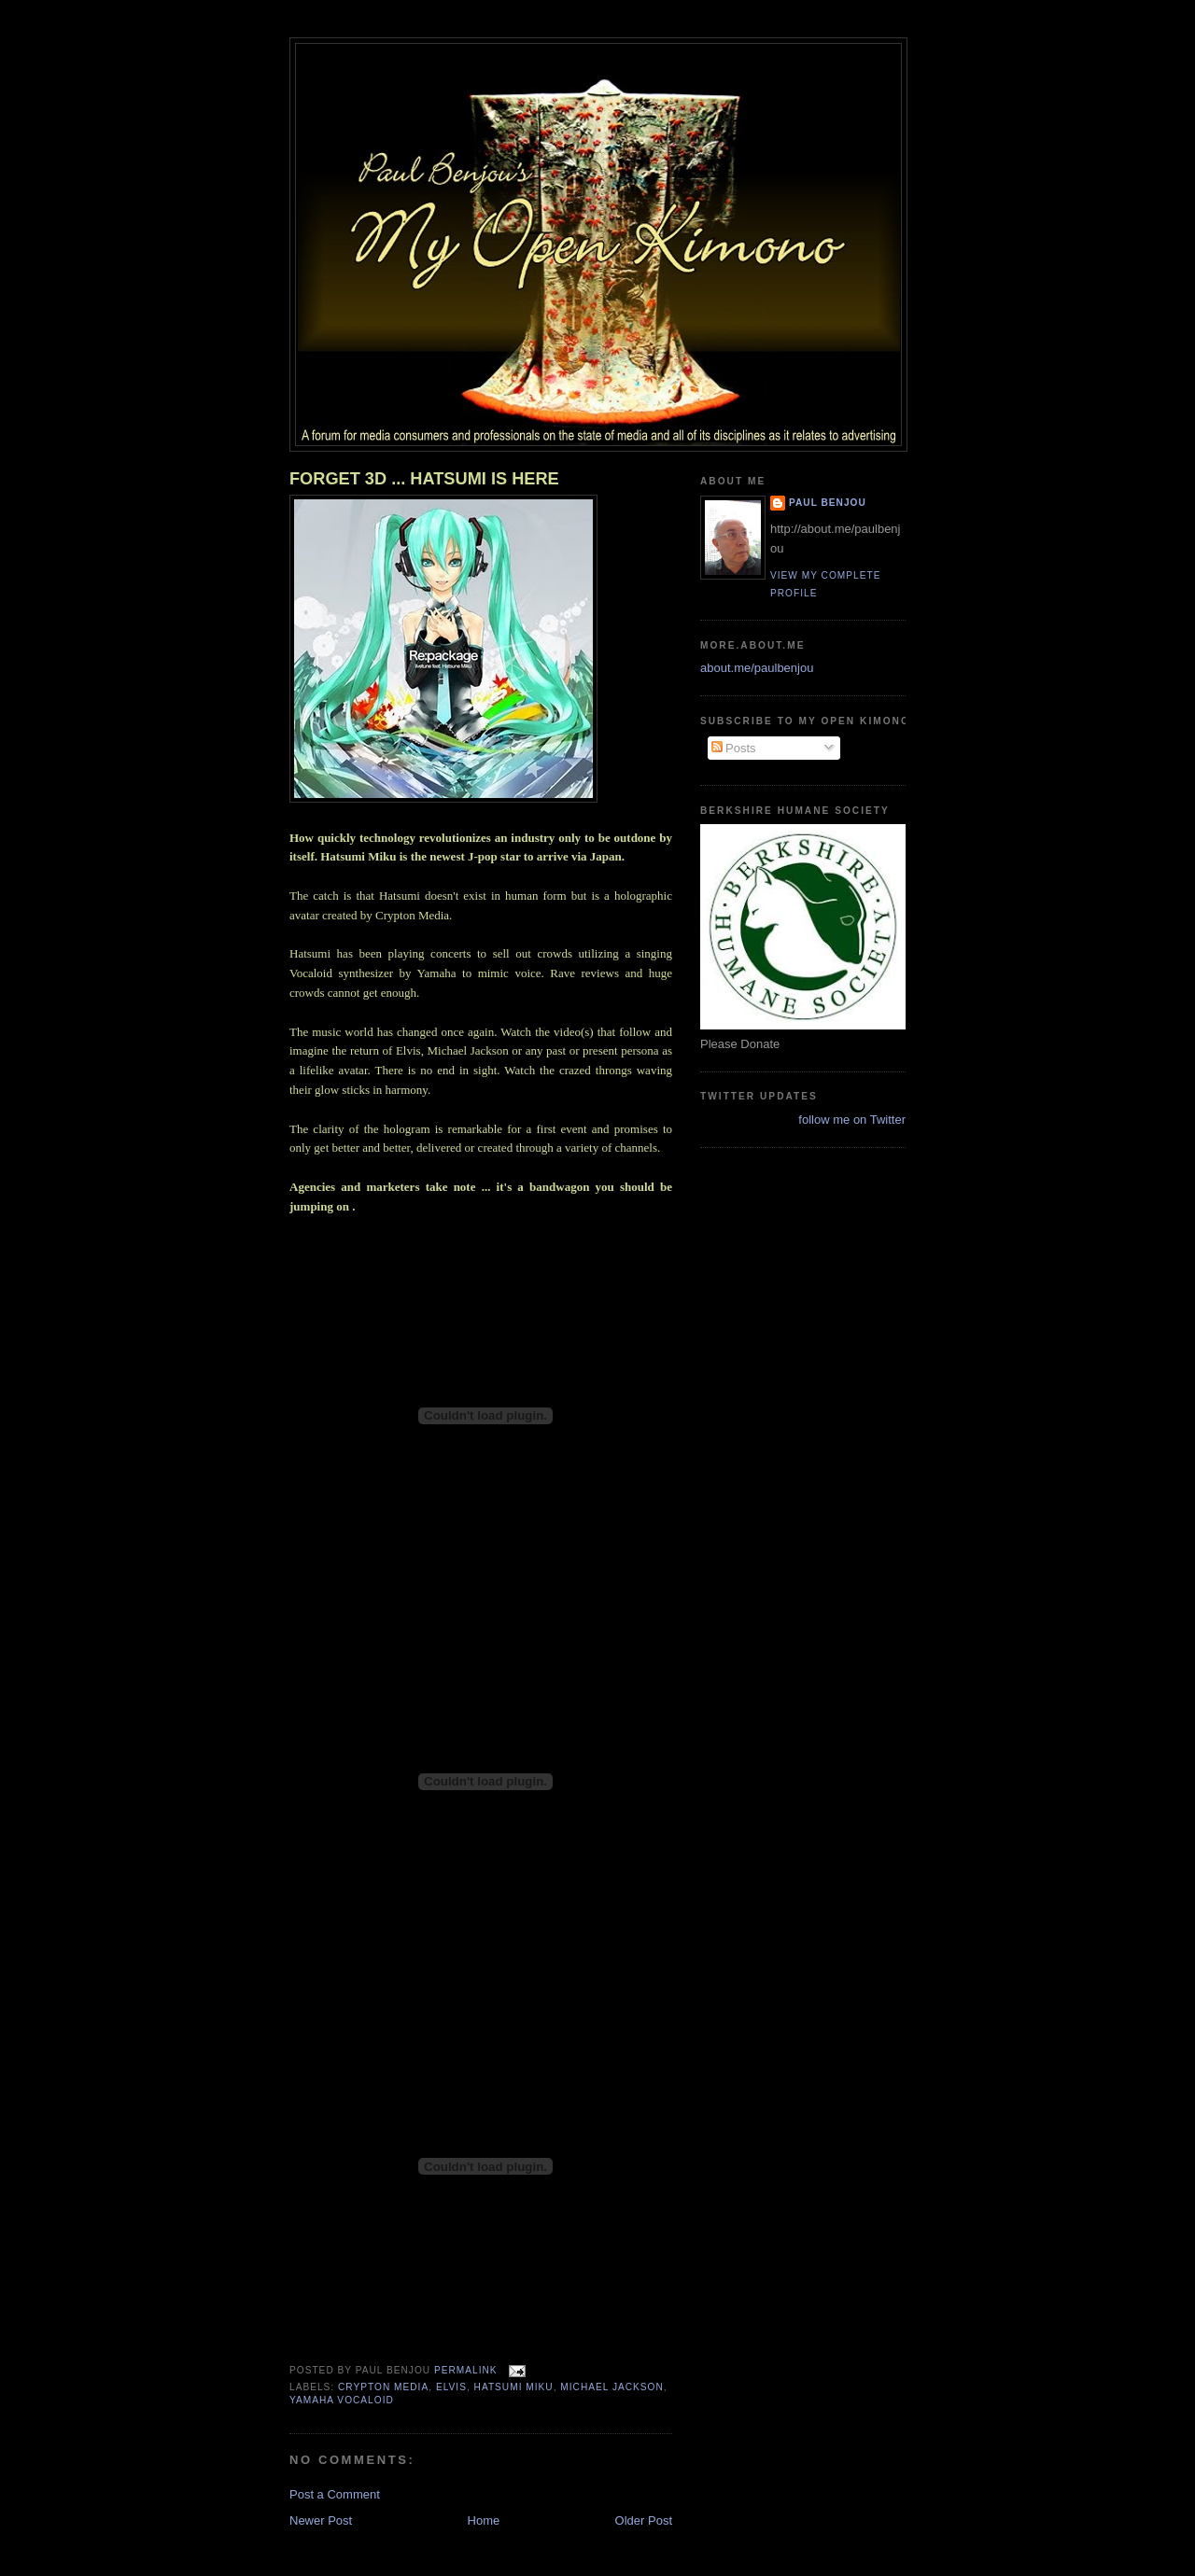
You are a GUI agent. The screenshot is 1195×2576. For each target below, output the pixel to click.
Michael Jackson (611, 2387)
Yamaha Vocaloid (341, 2400)
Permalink (466, 2370)
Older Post (643, 2520)
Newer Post (320, 2520)
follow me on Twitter (852, 1120)
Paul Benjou (827, 502)
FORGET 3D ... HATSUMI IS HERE (424, 478)
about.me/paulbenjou (756, 668)
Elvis (451, 2387)
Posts (733, 748)
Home (484, 2520)
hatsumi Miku (514, 2387)
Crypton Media (383, 2387)
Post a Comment (334, 2494)
